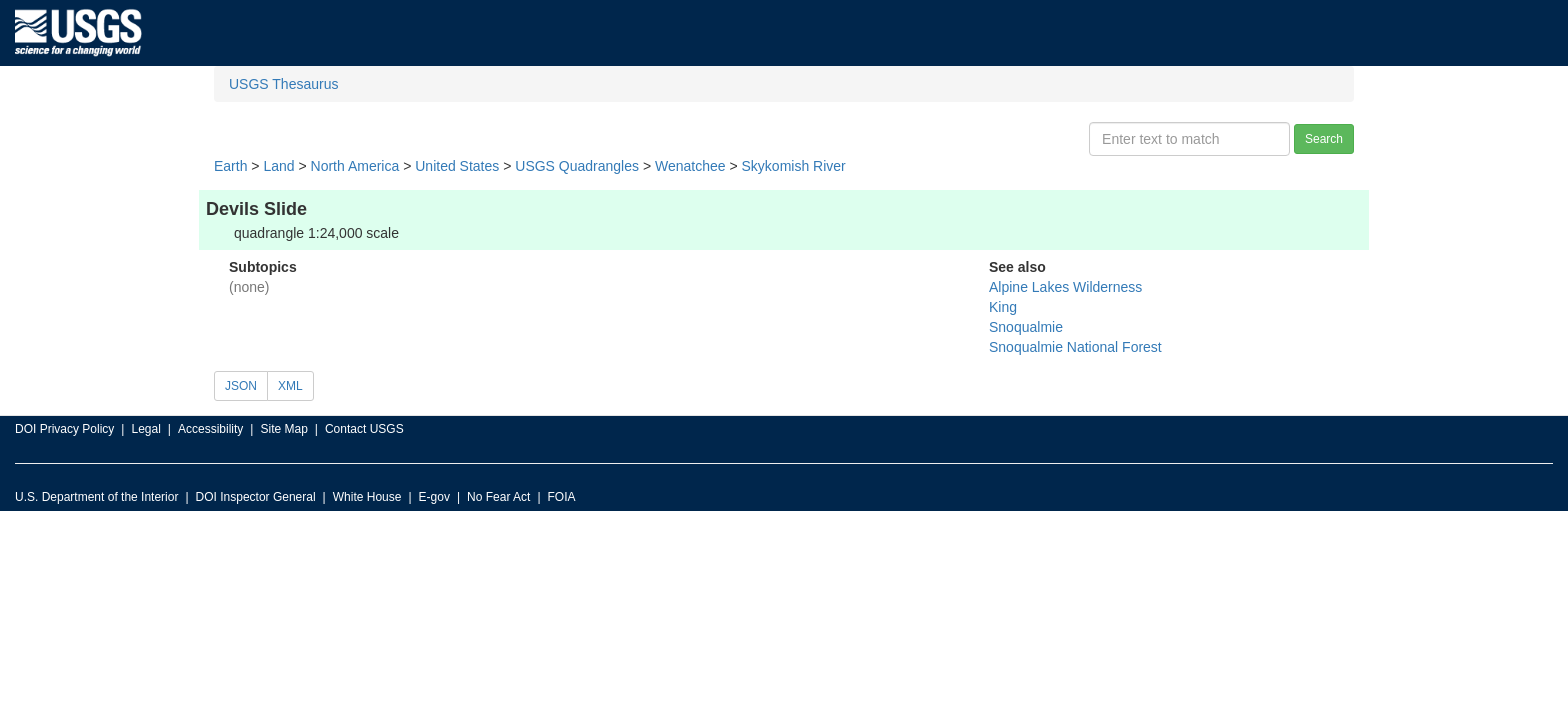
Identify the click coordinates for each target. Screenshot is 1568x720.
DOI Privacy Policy (64, 429)
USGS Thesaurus (283, 84)
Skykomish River (794, 166)
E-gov (434, 497)
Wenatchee (690, 166)
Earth (230, 166)
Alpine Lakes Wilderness (1065, 287)
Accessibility (210, 429)
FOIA (562, 497)
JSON (241, 386)
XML (290, 386)
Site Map (283, 429)
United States (457, 166)
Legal (145, 429)
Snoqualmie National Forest (1075, 347)
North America (355, 166)
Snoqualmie (1026, 327)
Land (278, 166)
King (1003, 307)
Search (1324, 139)
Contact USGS (364, 429)
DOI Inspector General (256, 497)
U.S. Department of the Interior (96, 497)
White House (367, 497)
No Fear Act (498, 497)
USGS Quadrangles (577, 166)
